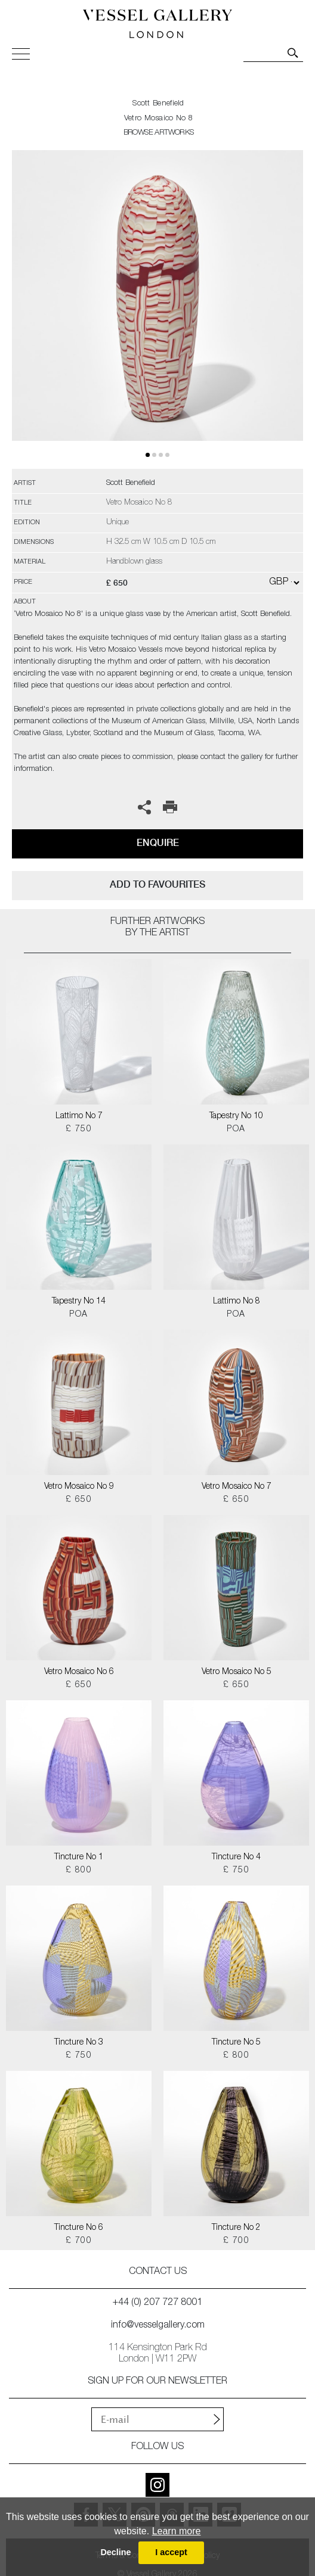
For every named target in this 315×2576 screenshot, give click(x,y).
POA (236, 1129)
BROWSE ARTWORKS (158, 133)
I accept (171, 2552)
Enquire (158, 842)
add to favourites (157, 884)
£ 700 (79, 2241)
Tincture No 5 (236, 2043)
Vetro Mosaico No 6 (79, 1672)
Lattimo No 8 (236, 1302)
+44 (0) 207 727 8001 (157, 2303)
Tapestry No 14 (79, 1302)
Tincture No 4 (236, 1857)
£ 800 (79, 1870)
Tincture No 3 (78, 2043)
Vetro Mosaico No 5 (236, 1672)
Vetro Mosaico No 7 (236, 1487)
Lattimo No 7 (79, 1116)
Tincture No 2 (236, 2228)
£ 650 (79, 1500)
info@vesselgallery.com (158, 2326)
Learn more (176, 2531)
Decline (115, 2552)
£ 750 (79, 1129)
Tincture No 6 (78, 2228)
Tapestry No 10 (236, 1116)
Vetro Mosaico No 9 (79, 1487)
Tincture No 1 (78, 1857)
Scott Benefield (158, 104)
